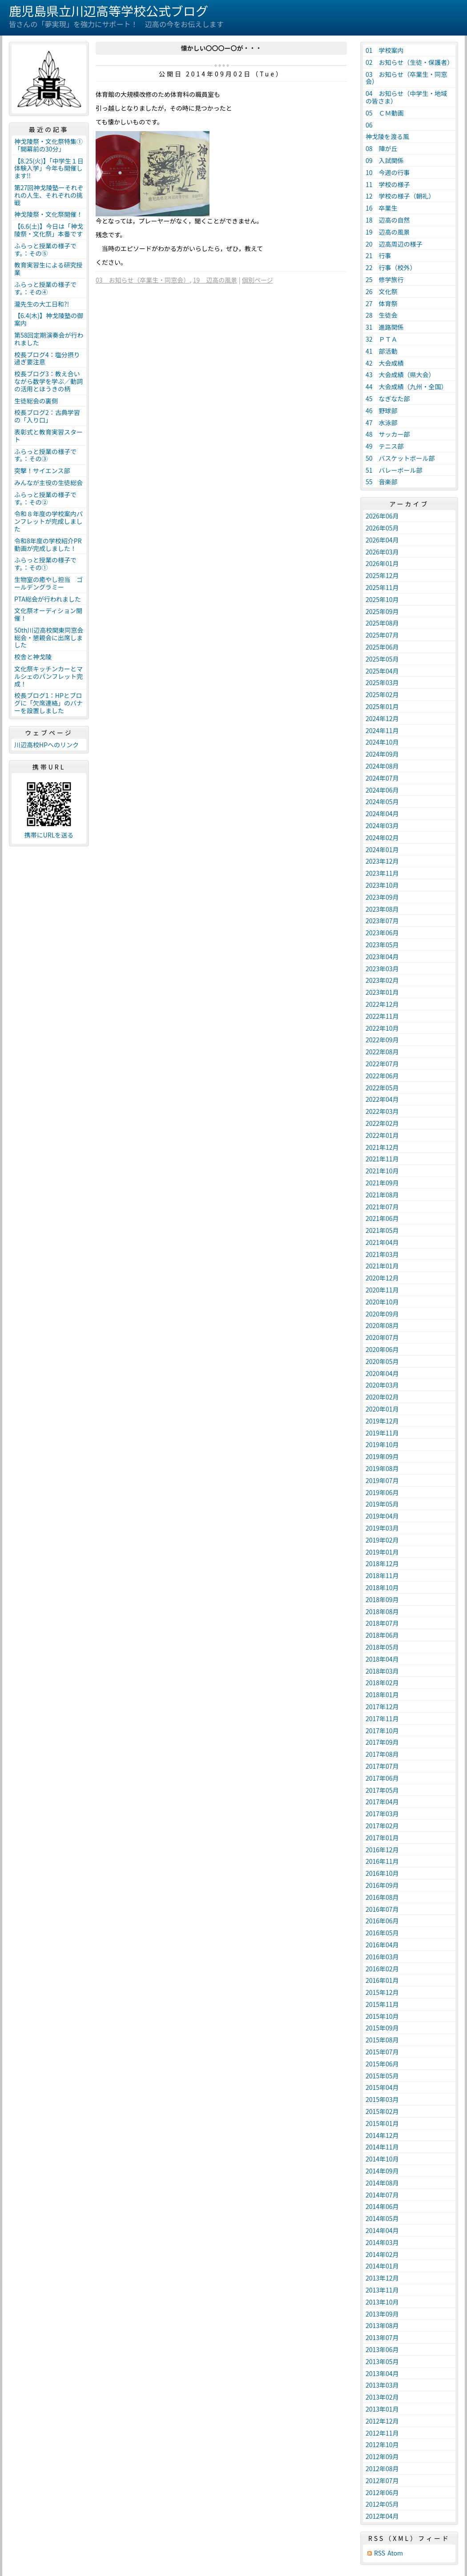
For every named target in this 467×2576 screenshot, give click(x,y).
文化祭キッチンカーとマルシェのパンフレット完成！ (48, 676)
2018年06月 (382, 1635)
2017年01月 (382, 1837)
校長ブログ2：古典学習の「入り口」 (47, 416)
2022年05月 (382, 1087)
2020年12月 (382, 1277)
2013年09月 (382, 2313)
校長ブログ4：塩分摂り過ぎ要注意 (47, 358)
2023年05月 (382, 944)
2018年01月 (382, 1694)
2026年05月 (382, 527)
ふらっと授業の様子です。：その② (45, 498)
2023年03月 (382, 968)
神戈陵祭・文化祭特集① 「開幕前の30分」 (50, 145)
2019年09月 (382, 1456)
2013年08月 (382, 2325)
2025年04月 (382, 670)
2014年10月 (382, 2158)
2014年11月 (382, 2146)
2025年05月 (382, 658)
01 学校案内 (385, 50)
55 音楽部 (382, 481)
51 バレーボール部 (394, 470)
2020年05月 (382, 1361)
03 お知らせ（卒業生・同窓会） (142, 279)
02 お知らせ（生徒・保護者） (409, 62)
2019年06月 (382, 1492)
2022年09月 (382, 1039)
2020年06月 (382, 1349)
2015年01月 (382, 2123)
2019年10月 (382, 1444)
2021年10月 (382, 1170)
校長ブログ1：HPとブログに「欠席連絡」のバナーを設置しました (48, 703)
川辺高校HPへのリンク (46, 744)
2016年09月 (382, 1885)
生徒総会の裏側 (36, 400)
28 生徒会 (382, 315)
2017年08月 (382, 1754)
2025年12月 (382, 575)
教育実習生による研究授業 (48, 268)
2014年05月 (382, 2218)
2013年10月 (382, 2301)
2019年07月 (382, 1480)
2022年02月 (382, 1123)
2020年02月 (382, 1396)
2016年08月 (382, 1897)
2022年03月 (382, 1111)
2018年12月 (382, 1563)
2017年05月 (382, 1790)
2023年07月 (382, 920)
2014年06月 (382, 2206)
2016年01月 (382, 1980)
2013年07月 (382, 2337)
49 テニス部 (385, 446)
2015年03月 (382, 2099)
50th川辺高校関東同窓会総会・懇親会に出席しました (48, 638)
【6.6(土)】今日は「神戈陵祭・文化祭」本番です (48, 230)
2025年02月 (382, 694)
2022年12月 (382, 1004)
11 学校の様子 (388, 184)
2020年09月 (382, 1313)
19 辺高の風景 (215, 279)
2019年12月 (382, 1420)
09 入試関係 (385, 160)
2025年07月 (382, 634)
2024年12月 (382, 718)
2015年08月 (382, 2039)
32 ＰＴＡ (382, 339)
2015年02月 (382, 2111)
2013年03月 (382, 2385)
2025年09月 (382, 611)
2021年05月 (382, 1230)
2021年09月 (382, 1182)
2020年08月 (382, 1325)
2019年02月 (382, 1539)
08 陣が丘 (382, 148)
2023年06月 (382, 932)
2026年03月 (382, 551)
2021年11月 (382, 1158)
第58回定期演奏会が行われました (49, 339)
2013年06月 (382, 2349)
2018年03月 (382, 1671)
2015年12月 (382, 1992)
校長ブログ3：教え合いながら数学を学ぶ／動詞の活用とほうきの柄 (48, 381)
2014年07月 (382, 2194)
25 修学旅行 (385, 279)
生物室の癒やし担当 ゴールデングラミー (48, 583)
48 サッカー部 (388, 434)
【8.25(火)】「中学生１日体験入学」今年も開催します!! (49, 168)
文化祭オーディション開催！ (48, 614)
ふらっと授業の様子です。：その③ (45, 455)
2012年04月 (382, 2516)
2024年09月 (382, 754)
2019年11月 (382, 1432)
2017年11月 (382, 1718)
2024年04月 (382, 813)
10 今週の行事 (388, 172)
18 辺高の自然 (388, 219)
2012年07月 (382, 2480)
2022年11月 (382, 1016)
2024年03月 (382, 825)
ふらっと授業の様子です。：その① (45, 563)
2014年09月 (382, 2170)
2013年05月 (382, 2361)
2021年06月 (382, 1218)
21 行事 (378, 255)
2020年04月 (382, 1373)
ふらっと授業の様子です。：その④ (45, 288)
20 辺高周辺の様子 (394, 243)
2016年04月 (382, 1944)
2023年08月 (382, 909)
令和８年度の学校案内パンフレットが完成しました (48, 521)
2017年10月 (382, 1730)
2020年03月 (382, 1384)
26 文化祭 (382, 291)
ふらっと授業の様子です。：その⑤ (45, 249)
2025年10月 (382, 599)
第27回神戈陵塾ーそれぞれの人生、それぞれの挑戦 (49, 195)
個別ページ (257, 279)
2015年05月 (382, 2075)
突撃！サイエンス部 (42, 470)
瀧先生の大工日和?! (41, 303)
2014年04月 (382, 2230)
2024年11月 (382, 730)
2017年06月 (382, 1778)
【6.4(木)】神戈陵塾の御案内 (48, 319)
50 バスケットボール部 (400, 458)
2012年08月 (382, 2468)
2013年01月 (382, 2409)
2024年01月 (382, 849)
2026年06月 (382, 515)
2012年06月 (382, 2492)
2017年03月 (382, 1813)
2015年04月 (382, 2087)
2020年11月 (382, 1289)
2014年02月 (382, 2254)
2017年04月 (382, 1801)
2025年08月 (382, 622)
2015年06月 (382, 2063)
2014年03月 (382, 2242)
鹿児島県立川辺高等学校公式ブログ (108, 11)
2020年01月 (382, 1408)
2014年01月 (382, 2265)
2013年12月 (382, 2277)
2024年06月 (382, 790)
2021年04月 (382, 1242)
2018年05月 (382, 1647)
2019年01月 (382, 1551)
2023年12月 (382, 861)
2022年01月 (382, 1135)
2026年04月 (382, 539)
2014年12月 (382, 2135)
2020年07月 (382, 1337)
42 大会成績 (385, 363)
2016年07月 (382, 1909)
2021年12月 (382, 1147)
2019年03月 (382, 1527)
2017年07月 (382, 1766)
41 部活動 (382, 351)
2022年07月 (382, 1063)
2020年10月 (382, 1301)
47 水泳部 (382, 422)
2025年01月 (382, 706)
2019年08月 (382, 1468)
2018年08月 (382, 1611)
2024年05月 (382, 801)
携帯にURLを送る (49, 835)
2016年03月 (382, 1956)
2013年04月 (382, 2373)
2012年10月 (382, 2444)
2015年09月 (382, 2027)
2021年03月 (382, 1254)
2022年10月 (382, 1028)
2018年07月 (382, 1623)
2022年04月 (382, 1099)
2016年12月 (382, 1849)
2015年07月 (382, 2051)
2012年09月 (382, 2456)
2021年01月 (382, 1265)
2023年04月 (382, 956)
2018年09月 (382, 1599)
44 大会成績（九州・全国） (406, 386)
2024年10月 (382, 742)
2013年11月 (382, 2289)
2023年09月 (382, 897)
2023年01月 (382, 992)
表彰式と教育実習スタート (48, 435)
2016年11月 (382, 1861)
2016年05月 (382, 1932)
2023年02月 (382, 980)
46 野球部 (382, 410)
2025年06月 (382, 646)
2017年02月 (382, 1825)
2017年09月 (382, 1742)
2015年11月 (382, 2004)
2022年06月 (382, 1075)
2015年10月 (382, 2016)
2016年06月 (382, 1920)
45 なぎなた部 (388, 398)
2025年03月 (382, 682)
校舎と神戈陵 (33, 656)
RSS (379, 2553)
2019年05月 (382, 1503)
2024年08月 (382, 766)
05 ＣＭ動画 (385, 112)
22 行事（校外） (391, 267)
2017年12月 (382, 1706)
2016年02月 (382, 1968)
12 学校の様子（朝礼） (400, 195)
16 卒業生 (382, 207)
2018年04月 (382, 1659)
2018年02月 (382, 1682)
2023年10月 (382, 885)
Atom (395, 2553)
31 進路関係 (385, 327)
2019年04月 (382, 1515)
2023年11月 (382, 873)
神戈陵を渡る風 (387, 136)
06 (372, 124)
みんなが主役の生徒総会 (48, 482)
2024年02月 (382, 837)
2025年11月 (382, 587)
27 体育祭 (382, 303)
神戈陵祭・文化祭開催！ (48, 214)
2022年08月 (382, 1051)
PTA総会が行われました (47, 598)
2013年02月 (382, 2397)
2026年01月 (382, 563)
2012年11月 (382, 2432)
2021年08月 (382, 1194)
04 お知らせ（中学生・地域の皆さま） (406, 97)
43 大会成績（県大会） (400, 374)
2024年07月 (382, 778)
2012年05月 (382, 2504)
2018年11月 (382, 1575)
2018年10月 (382, 1587)
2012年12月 (382, 2420)
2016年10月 (382, 1873)
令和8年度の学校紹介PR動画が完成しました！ (48, 544)
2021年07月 (382, 1206)
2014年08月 (382, 2182)
